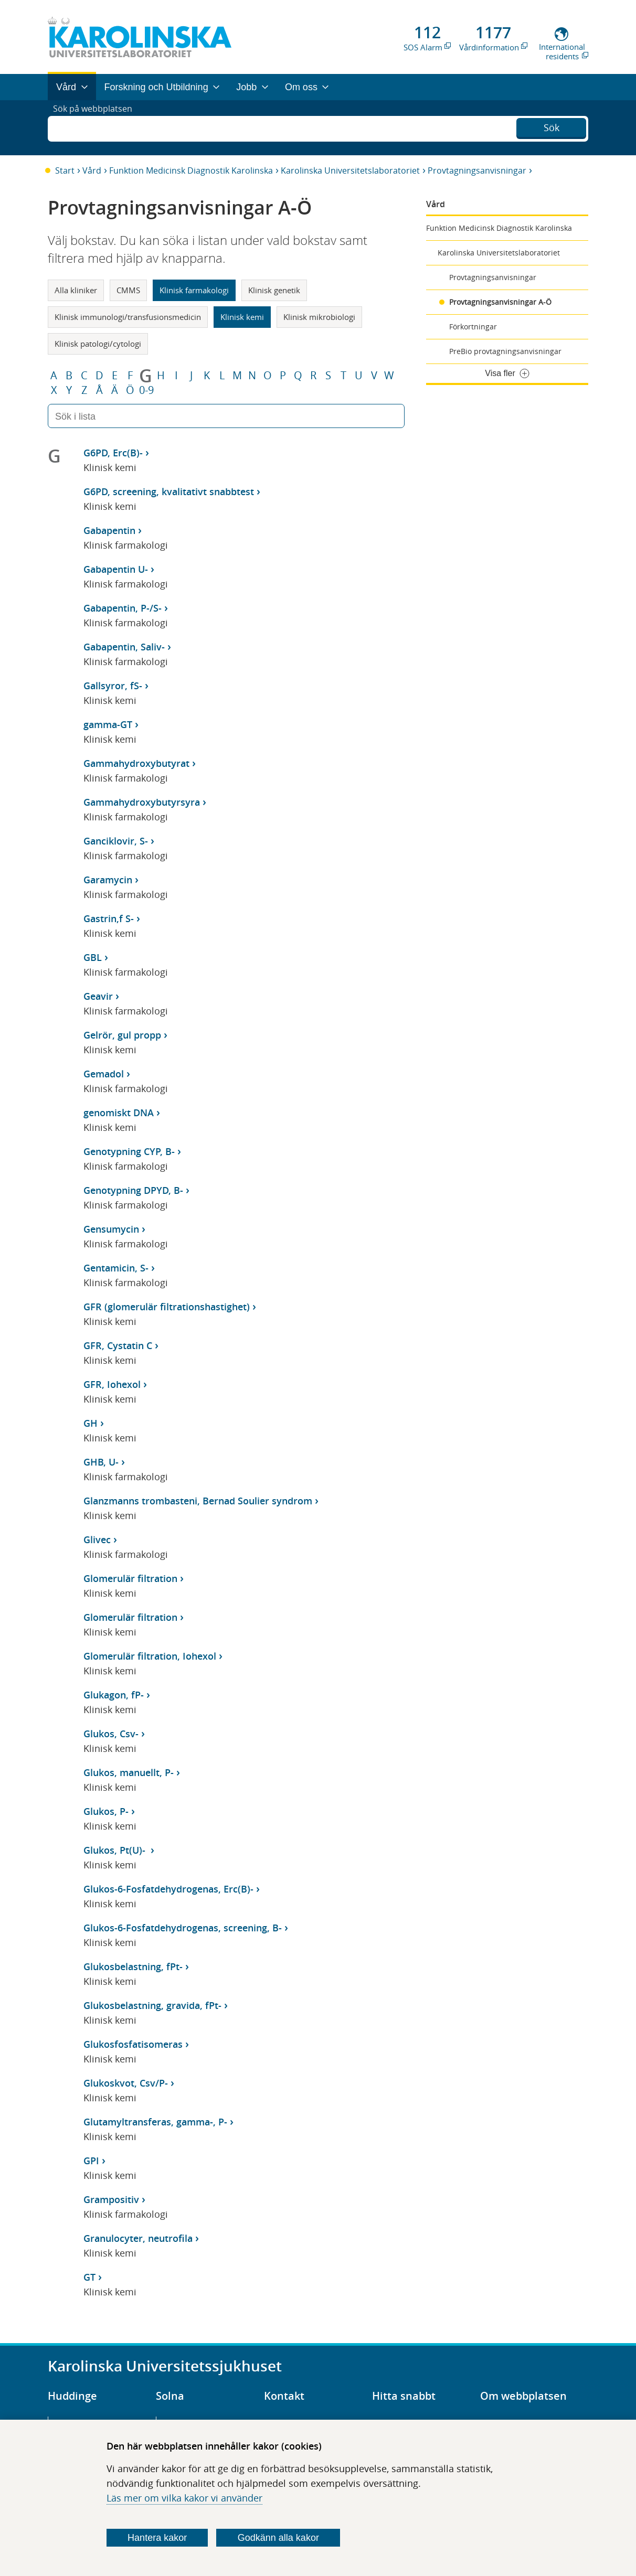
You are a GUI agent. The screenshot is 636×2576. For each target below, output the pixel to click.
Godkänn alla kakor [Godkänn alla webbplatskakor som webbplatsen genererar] (278, 2537)
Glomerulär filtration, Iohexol (149, 1656)
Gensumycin (111, 1229)
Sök (551, 126)
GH (90, 1423)
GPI (91, 2160)
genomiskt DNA (118, 1112)
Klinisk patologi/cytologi (98, 343)
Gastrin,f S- (108, 918)
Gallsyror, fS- (112, 685)
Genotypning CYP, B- (129, 1151)
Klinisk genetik (274, 290)
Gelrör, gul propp (122, 1035)
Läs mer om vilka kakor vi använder (184, 2498)
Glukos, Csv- (111, 1733)
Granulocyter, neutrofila (138, 2238)
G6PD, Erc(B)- (113, 452)
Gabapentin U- (115, 569)
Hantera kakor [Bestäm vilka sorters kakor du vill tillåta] (157, 2537)
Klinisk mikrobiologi (319, 317)
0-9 (146, 390)
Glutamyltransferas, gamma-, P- (155, 2121)
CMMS (128, 290)
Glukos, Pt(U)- (115, 1850)
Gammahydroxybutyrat (136, 763)
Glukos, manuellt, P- (128, 1772)
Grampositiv (111, 2199)
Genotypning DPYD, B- (133, 1190)
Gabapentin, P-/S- (122, 608)
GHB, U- (101, 1462)
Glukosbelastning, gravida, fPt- (152, 2005)
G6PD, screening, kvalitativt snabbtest (168, 491)
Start (65, 170)
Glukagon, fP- (113, 1694)
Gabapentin (109, 530)
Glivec (97, 1539)
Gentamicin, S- (116, 1268)
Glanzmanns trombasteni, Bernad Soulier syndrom (197, 1500)
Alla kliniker (76, 290)
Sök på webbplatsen (97, 127)
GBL (92, 957)
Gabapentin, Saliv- (124, 646)
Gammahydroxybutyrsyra (141, 802)
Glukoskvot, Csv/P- (125, 2083)
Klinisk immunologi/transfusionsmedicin (128, 317)
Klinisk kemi (242, 317)
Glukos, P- (106, 1811)
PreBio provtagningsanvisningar (505, 351)
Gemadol (103, 1073)
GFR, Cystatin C (117, 1345)
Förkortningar (473, 327)
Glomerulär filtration (130, 1578)
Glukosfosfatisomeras (133, 2044)
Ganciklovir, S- (115, 841)
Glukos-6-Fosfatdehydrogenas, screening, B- (182, 1927)
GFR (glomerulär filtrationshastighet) (166, 1306)
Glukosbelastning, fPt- (133, 1966)
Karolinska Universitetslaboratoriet (350, 170)
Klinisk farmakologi (194, 290)
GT (89, 2277)
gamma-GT (107, 724)
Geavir (98, 996)
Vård (91, 170)
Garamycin (107, 879)
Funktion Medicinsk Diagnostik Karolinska (191, 170)
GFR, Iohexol (112, 1384)
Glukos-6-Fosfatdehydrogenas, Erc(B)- (168, 1889)
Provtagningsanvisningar (477, 170)
